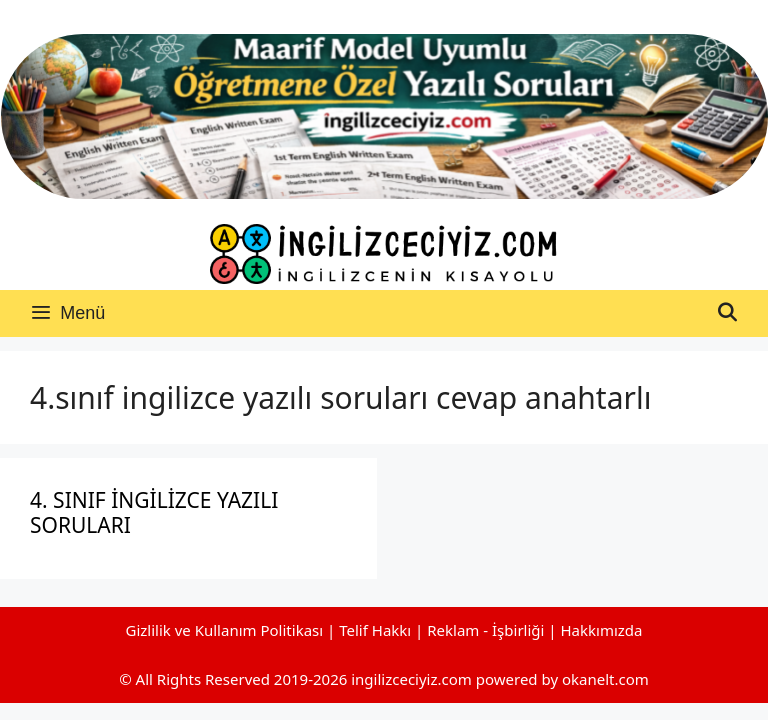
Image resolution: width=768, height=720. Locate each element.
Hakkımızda (602, 630)
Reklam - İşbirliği (487, 630)
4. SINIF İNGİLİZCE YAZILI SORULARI (154, 512)
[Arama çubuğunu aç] (727, 313)
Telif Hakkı (375, 630)
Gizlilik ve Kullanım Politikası (224, 630)
